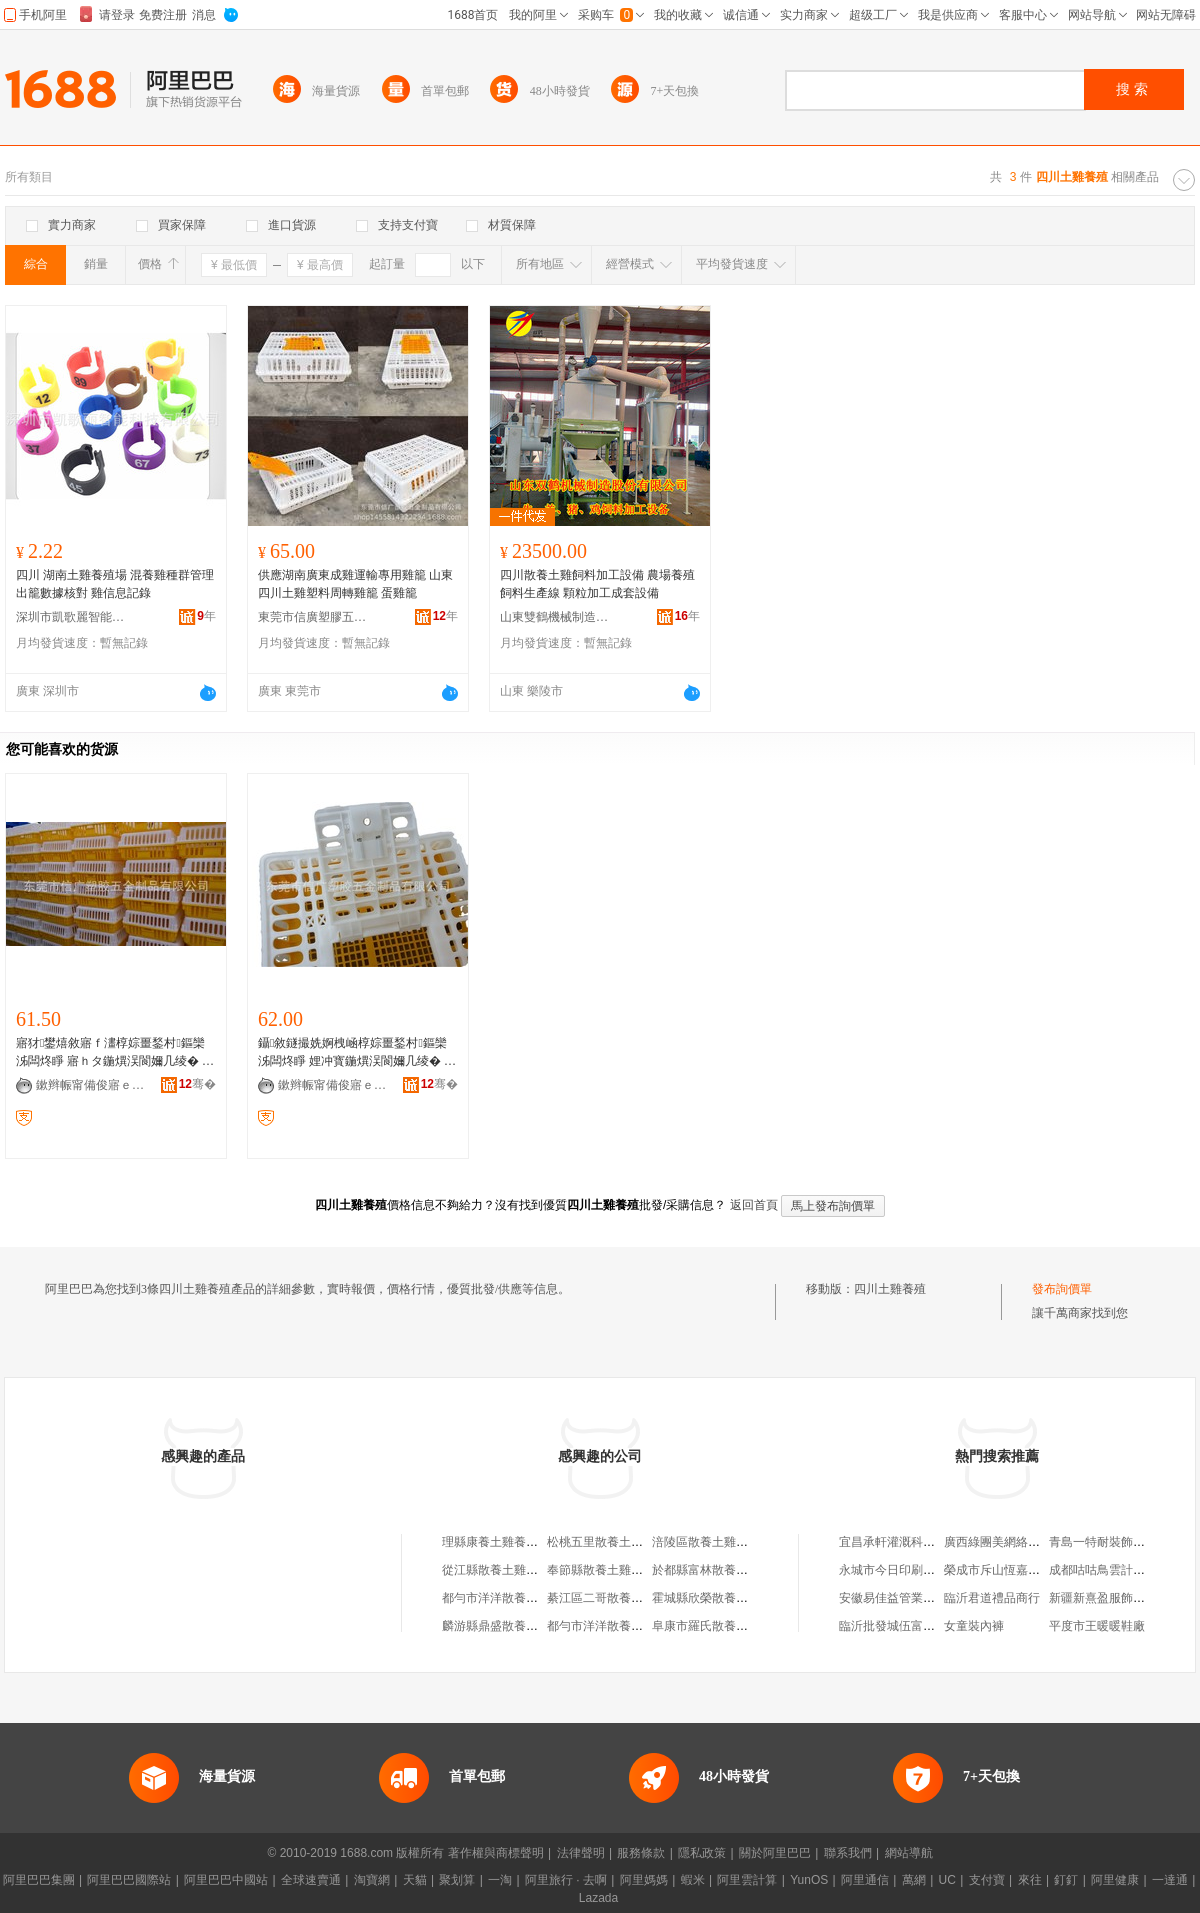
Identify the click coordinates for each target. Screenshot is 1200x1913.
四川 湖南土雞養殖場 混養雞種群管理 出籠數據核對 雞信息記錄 (115, 584)
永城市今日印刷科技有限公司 (917, 1570)
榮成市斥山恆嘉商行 (998, 1570)
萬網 (914, 1880)
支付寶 (987, 1880)
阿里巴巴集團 (39, 1880)
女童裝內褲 (974, 1626)
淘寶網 (372, 1880)
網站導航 (909, 1853)
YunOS (809, 1880)
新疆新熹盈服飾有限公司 (1115, 1598)
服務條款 (641, 1853)
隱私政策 (702, 1853)
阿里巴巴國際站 (129, 1880)
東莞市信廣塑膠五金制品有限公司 (313, 617)
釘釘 (1066, 1880)
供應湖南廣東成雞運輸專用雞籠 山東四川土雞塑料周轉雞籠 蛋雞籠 (355, 584)
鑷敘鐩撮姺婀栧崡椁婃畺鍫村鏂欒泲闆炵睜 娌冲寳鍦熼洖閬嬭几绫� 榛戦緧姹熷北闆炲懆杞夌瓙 (357, 1053)
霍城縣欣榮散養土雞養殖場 (724, 1598)
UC (947, 1880)
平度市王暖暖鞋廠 (1097, 1626)
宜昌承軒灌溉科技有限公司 (911, 1542)
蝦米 (693, 1880)
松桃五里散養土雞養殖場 (613, 1542)
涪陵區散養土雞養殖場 (712, 1542)
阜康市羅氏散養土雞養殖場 (724, 1626)
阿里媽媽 (644, 1880)
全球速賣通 (311, 1880)
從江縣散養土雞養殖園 (502, 1570)
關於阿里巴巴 (775, 1853)
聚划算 (457, 1880)
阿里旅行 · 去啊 (566, 1880)
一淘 (500, 1880)
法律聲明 (581, 1853)
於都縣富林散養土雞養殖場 (724, 1570)
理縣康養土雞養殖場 (496, 1542)
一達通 (1170, 1880)
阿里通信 (865, 1880)
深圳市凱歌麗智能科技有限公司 (71, 617)
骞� (197, 1084)
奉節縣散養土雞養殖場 (607, 1570)
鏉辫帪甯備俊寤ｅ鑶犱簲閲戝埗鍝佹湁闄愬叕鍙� (91, 1085)
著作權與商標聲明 (496, 1853)
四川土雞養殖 (890, 1289)
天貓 (415, 1880)
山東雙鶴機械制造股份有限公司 (555, 617)
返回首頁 (754, 1205)
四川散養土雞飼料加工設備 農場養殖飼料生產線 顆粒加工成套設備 (597, 584)
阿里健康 (1115, 1880)
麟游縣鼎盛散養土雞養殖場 (514, 1626)
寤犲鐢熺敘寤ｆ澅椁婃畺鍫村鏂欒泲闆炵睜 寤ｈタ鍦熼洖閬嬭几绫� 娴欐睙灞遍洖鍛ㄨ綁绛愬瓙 (115, 1053)
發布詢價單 (1062, 1289)
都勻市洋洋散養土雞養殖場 (514, 1598)
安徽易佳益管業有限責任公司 (917, 1598)
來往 (1030, 1880)
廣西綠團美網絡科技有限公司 (1022, 1542)
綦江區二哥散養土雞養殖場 (619, 1598)
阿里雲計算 (747, 1880)
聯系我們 (848, 1853)
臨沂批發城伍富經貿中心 (905, 1626)
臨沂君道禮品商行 (992, 1598)
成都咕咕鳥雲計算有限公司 (1121, 1570)
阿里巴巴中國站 (226, 1880)
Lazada (598, 1898)
